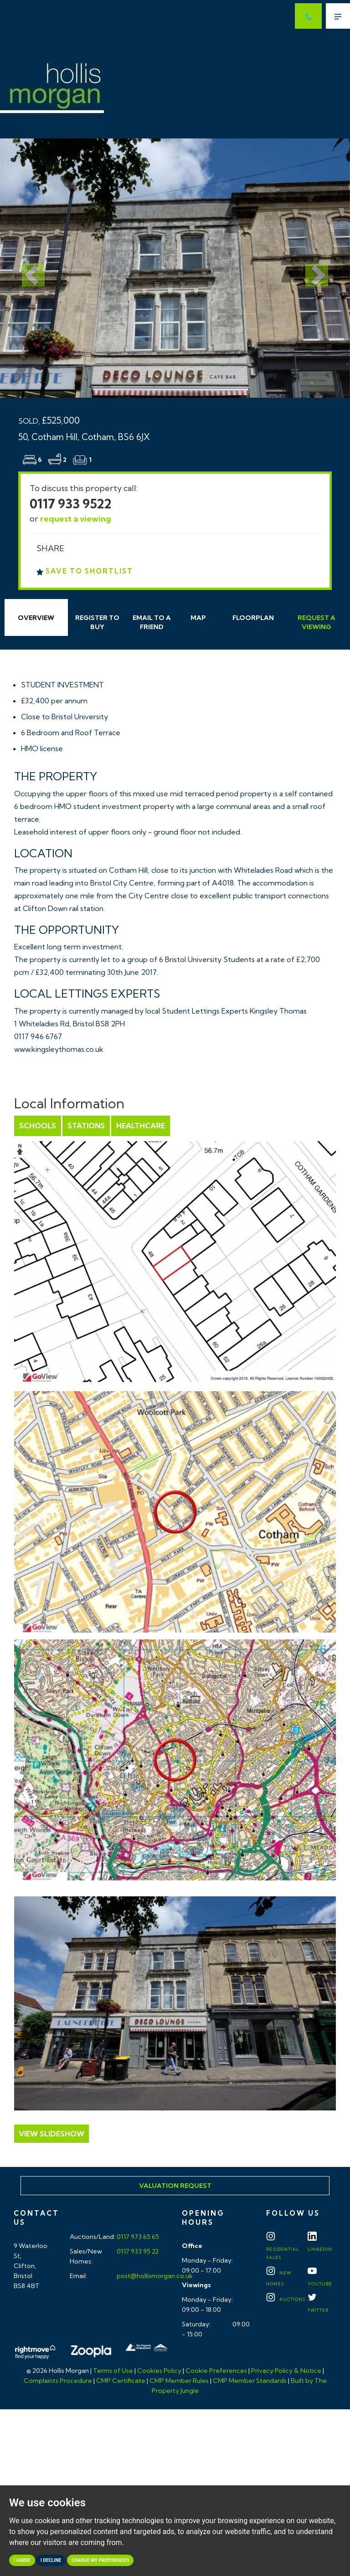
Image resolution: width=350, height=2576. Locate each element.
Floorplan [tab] (253, 618)
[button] (26, 268)
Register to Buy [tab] (97, 622)
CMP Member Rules (179, 2380)
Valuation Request (175, 2186)
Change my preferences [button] (100, 2560)
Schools (37, 1125)
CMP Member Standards (250, 2380)
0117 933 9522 (71, 504)
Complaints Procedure (58, 2380)
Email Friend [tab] (152, 622)
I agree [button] (22, 2560)
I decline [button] (51, 2560)
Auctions (285, 2299)
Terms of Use (113, 2370)
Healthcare (140, 1125)
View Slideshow (51, 2133)
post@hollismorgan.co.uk (154, 2276)
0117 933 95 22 (137, 2251)
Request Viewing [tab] (316, 622)
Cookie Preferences (216, 2370)
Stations (86, 1125)
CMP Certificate (120, 2380)
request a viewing (75, 518)
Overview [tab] (36, 618)
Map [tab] (198, 618)
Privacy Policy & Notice (286, 2370)
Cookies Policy (159, 2370)
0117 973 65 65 (137, 2237)
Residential (282, 2248)
